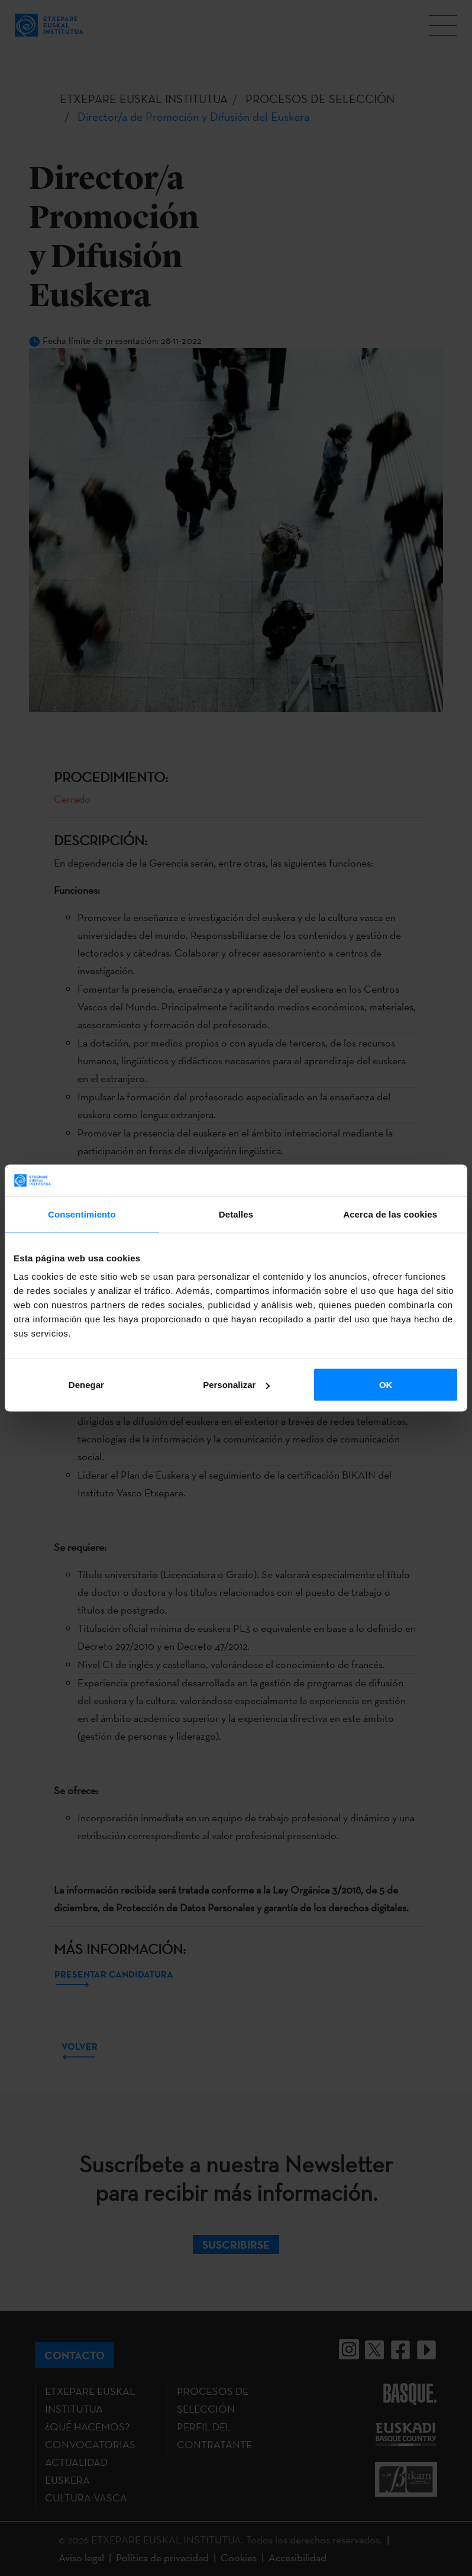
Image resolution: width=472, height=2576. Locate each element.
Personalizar (236, 1385)
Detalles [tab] (236, 1214)
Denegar (86, 1385)
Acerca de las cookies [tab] (390, 1214)
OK (386, 1385)
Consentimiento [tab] (82, 1214)
